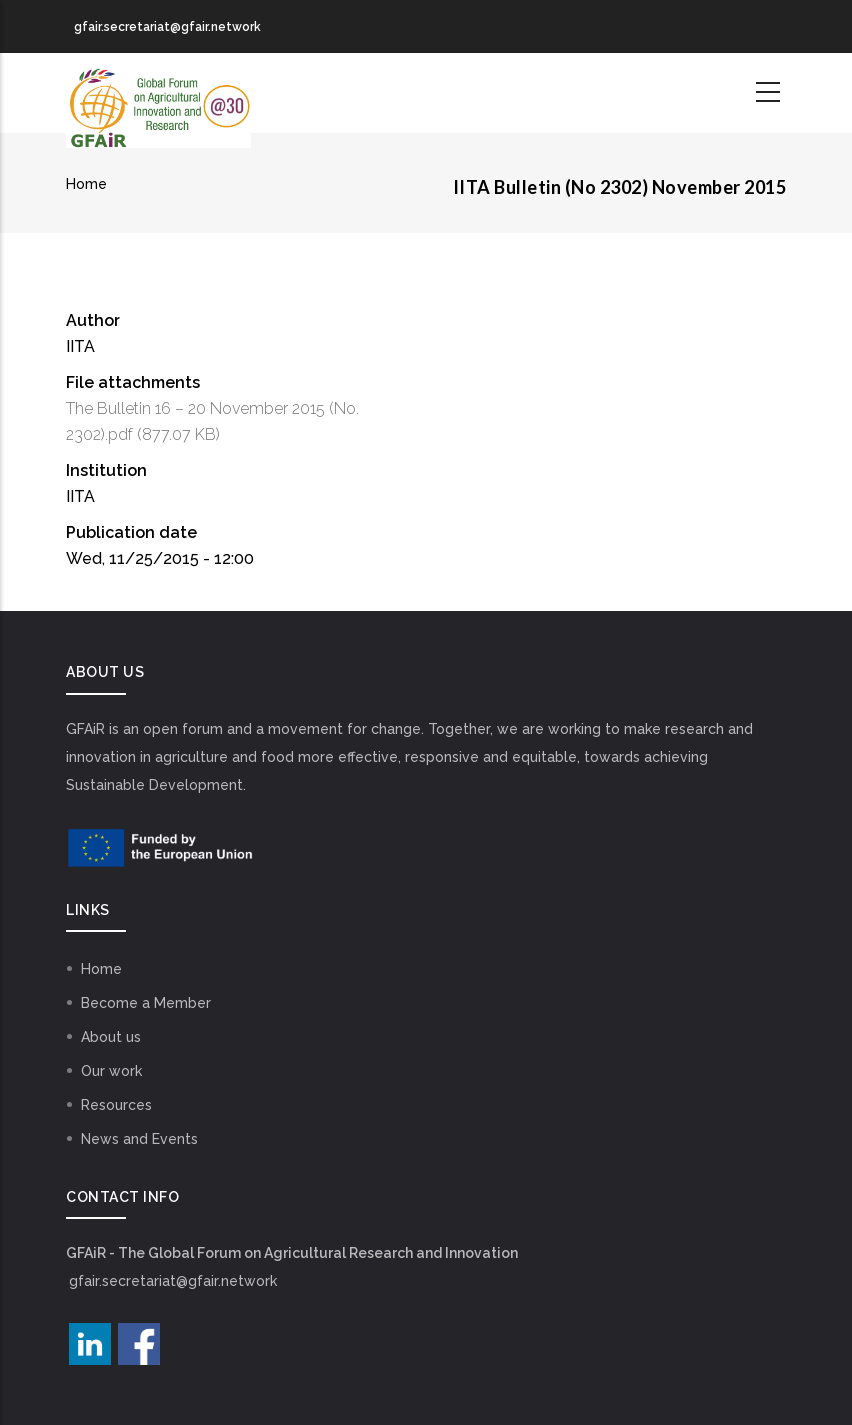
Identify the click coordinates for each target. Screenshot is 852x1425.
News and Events (139, 1139)
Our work (111, 1071)
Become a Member (146, 1003)
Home (86, 184)
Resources (116, 1105)
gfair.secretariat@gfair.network (173, 1281)
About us (111, 1037)
